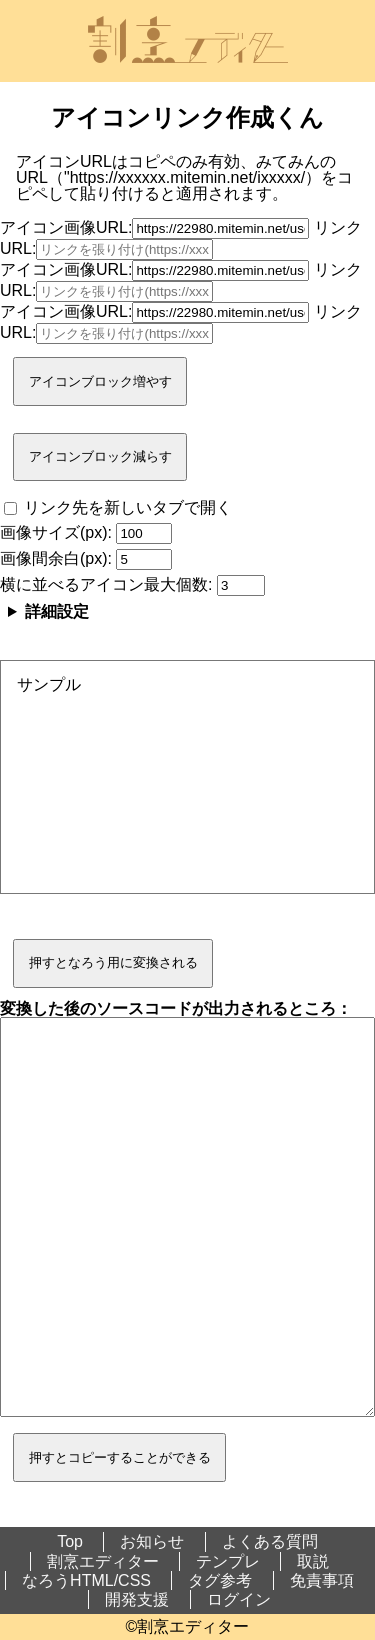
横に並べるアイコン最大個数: (132, 584)
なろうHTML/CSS (86, 1580)
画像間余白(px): (86, 558)
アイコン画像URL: (154, 227)
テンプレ (228, 1561)
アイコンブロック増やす (100, 381)
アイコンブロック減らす (100, 456)
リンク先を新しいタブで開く (118, 507)
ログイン (239, 1599)
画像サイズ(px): (86, 532)
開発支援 (137, 1599)
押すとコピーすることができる (120, 1457)
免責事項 (322, 1580)
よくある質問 (270, 1541)
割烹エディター (103, 1561)
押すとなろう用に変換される (113, 962)
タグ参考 (220, 1580)
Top (70, 1541)
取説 (313, 1561)
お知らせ (152, 1541)
